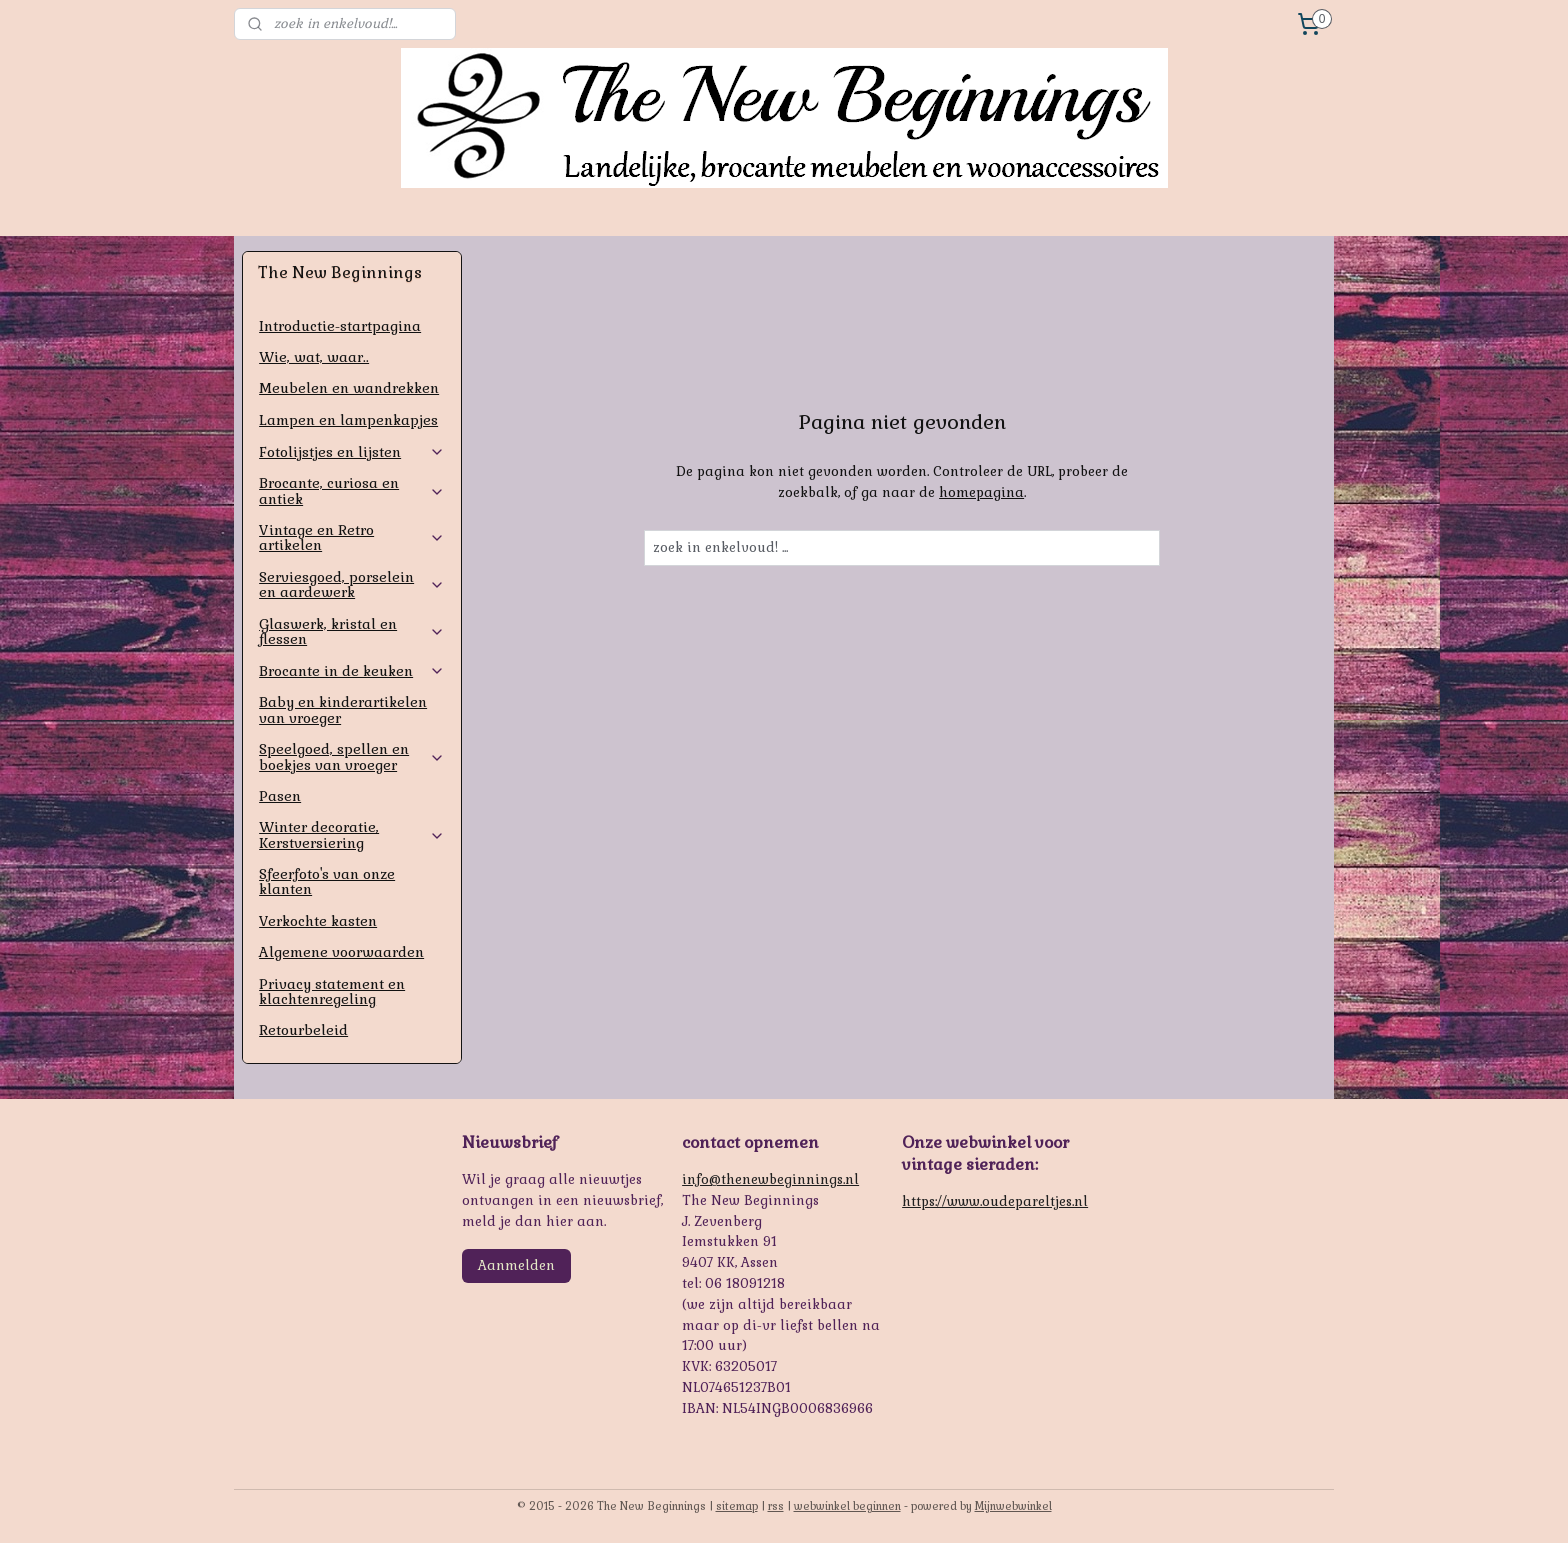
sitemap (737, 1506)
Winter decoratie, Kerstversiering (351, 834)
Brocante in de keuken (351, 671)
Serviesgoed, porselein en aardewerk (351, 584)
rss (776, 1506)
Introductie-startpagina (340, 326)
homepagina (981, 492)
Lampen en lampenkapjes (348, 420)
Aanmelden (516, 1265)
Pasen (280, 796)
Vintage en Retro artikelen (351, 537)
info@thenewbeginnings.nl (770, 1179)
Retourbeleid (303, 1030)
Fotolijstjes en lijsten (351, 452)
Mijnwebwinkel (1013, 1506)
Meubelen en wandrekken (349, 388)
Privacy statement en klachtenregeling (332, 991)
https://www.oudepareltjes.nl (995, 1201)
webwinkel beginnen (847, 1506)
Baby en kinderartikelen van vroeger (343, 709)
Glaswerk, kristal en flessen (351, 631)
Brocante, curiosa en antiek (351, 490)
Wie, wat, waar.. (314, 357)
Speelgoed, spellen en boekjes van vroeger (351, 756)
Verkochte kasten (318, 921)
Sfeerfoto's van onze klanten (327, 881)
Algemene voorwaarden (341, 952)
